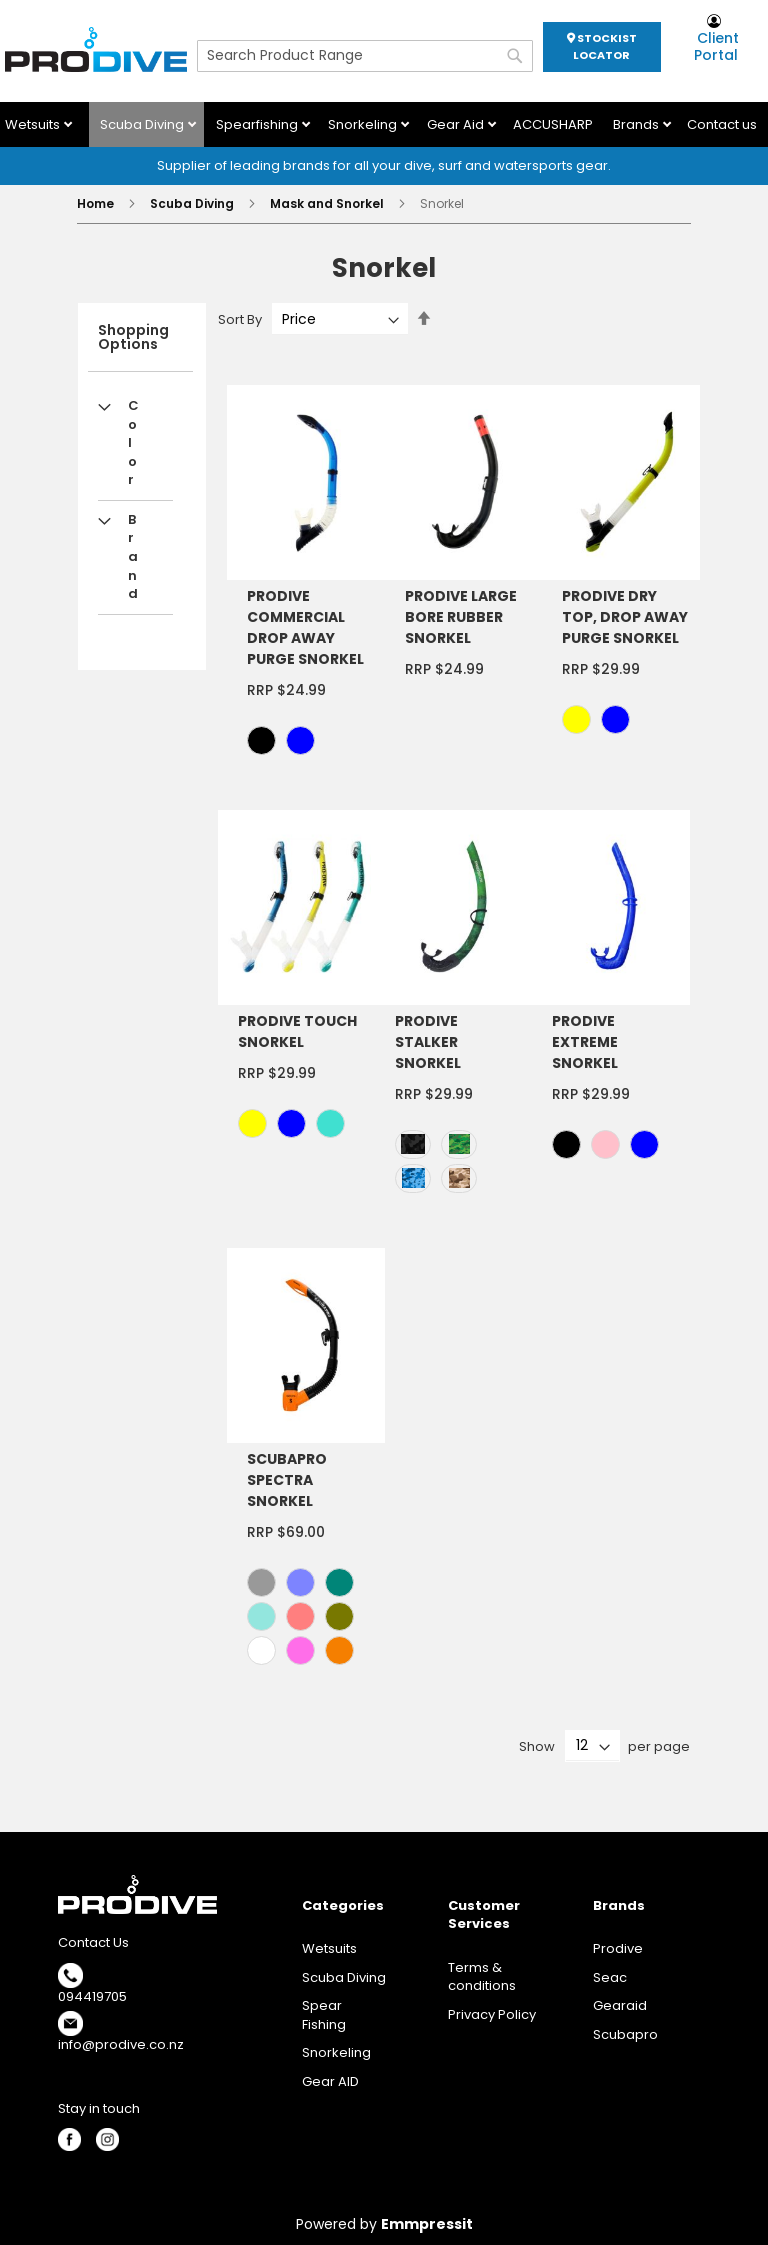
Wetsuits (34, 124)
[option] (261, 740)
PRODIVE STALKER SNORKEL (428, 1042)
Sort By (240, 319)
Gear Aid (457, 124)
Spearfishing (258, 124)
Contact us (722, 124)
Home (97, 203)
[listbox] (311, 743)
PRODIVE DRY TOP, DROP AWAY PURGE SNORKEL (625, 617)
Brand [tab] (133, 556)
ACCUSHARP (553, 124)
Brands (637, 124)
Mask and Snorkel (328, 203)
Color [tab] (133, 442)
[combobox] (365, 56)
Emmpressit (427, 2224)
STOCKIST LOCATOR (602, 46)
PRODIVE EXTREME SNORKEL (585, 1042)
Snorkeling (364, 124)
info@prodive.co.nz (121, 2044)
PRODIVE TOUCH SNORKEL (297, 1031)
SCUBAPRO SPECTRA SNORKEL (287, 1480)
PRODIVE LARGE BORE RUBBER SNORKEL (461, 617)
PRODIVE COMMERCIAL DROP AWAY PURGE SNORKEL (305, 627)
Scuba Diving (143, 124)
